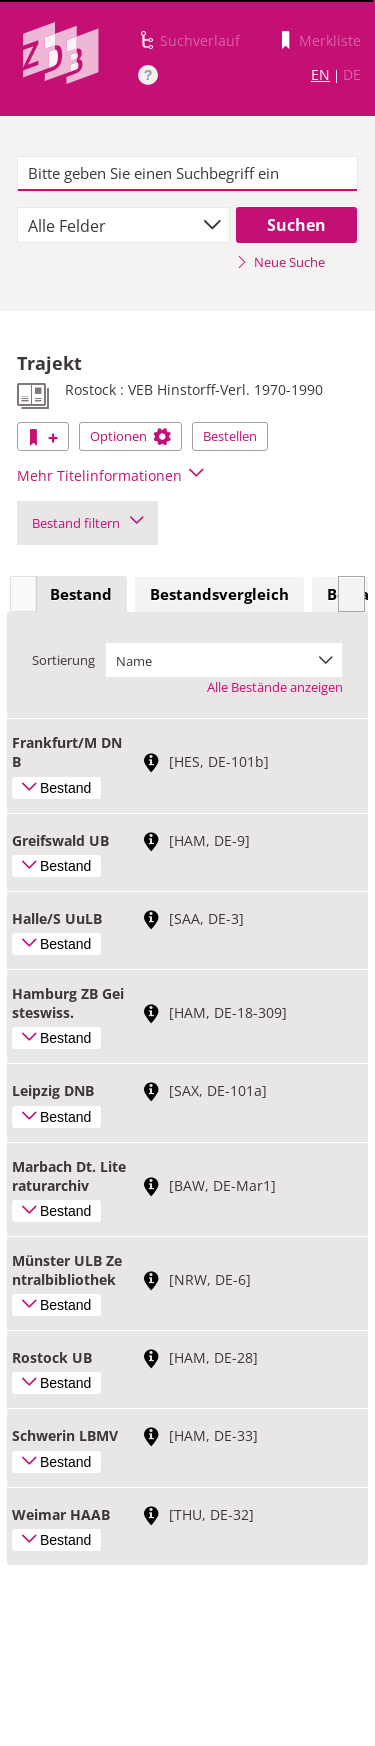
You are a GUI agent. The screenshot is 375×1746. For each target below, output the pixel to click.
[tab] (81, 595)
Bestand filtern (87, 523)
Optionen (130, 436)
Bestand (81, 594)
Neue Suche (280, 262)
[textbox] (187, 174)
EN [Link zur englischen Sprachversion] (320, 74)
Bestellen (230, 436)
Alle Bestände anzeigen (275, 687)
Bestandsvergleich (219, 594)
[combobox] (123, 225)
